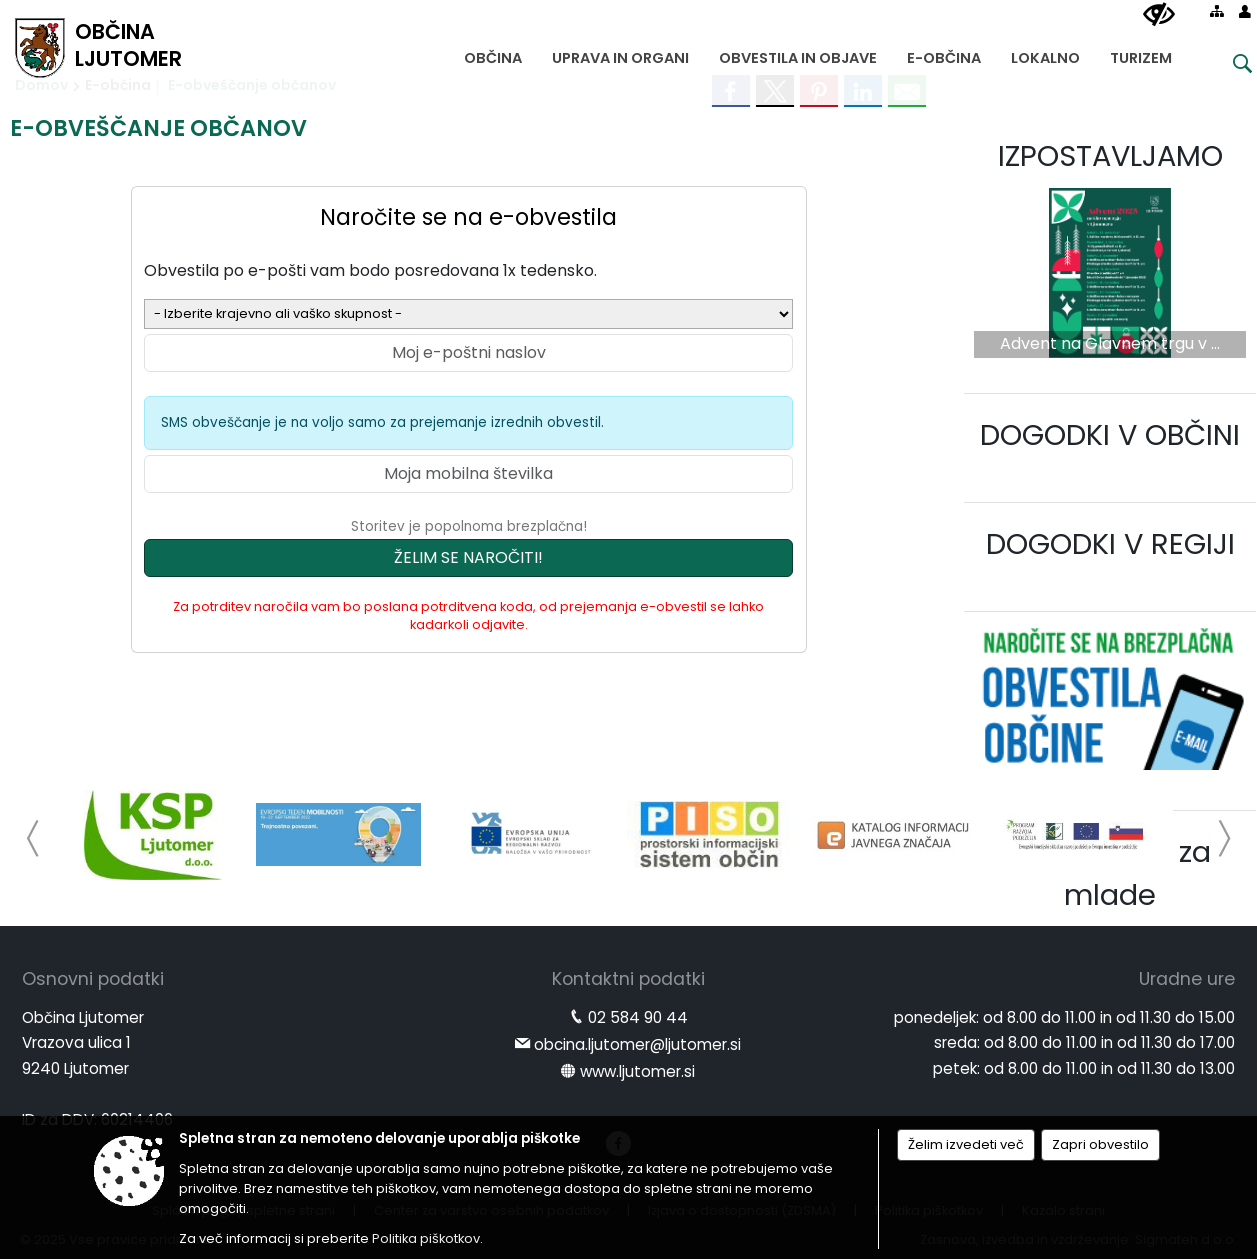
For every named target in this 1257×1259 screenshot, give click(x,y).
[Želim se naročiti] (468, 558)
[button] (33, 838)
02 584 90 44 (638, 1017)
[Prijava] (1245, 11)
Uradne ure (1187, 979)
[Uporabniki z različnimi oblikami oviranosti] (1159, 15)
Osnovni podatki (93, 979)
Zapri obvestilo (1100, 1144)
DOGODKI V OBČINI (1110, 435)
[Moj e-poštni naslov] (468, 353)
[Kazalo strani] (1217, 11)
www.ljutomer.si (637, 1071)
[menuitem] (493, 53)
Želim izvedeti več (966, 1144)
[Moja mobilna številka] (468, 474)
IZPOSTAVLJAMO (1110, 156)
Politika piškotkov (426, 1238)
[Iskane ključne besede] (1227, 66)
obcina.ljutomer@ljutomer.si (637, 1044)
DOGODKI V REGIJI (1110, 544)
